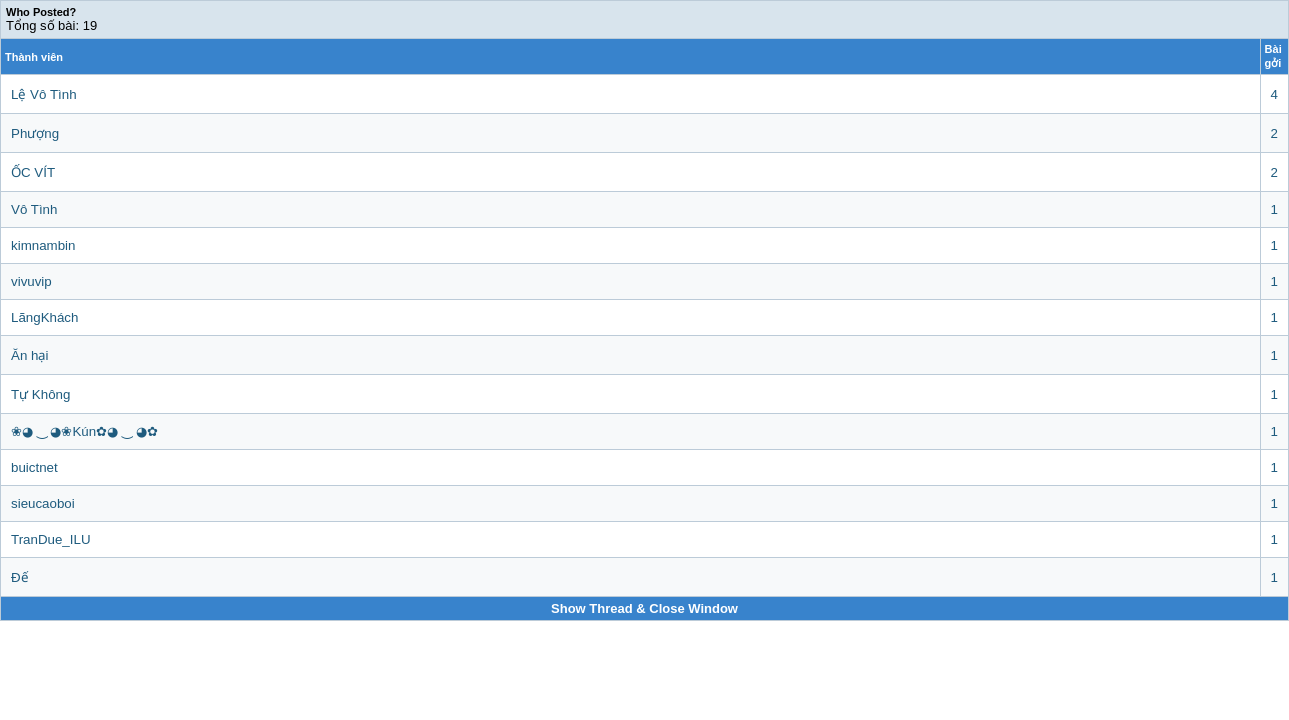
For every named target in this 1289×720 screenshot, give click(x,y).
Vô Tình (34, 209)
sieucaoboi (43, 503)
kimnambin (43, 245)
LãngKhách (44, 317)
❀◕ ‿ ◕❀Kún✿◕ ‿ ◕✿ (84, 431)
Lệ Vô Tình (44, 94)
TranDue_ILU (51, 539)
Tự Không (40, 394)
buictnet (34, 467)
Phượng (35, 133)
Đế (20, 577)
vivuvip (31, 281)
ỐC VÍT (33, 172)
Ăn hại (29, 355)
